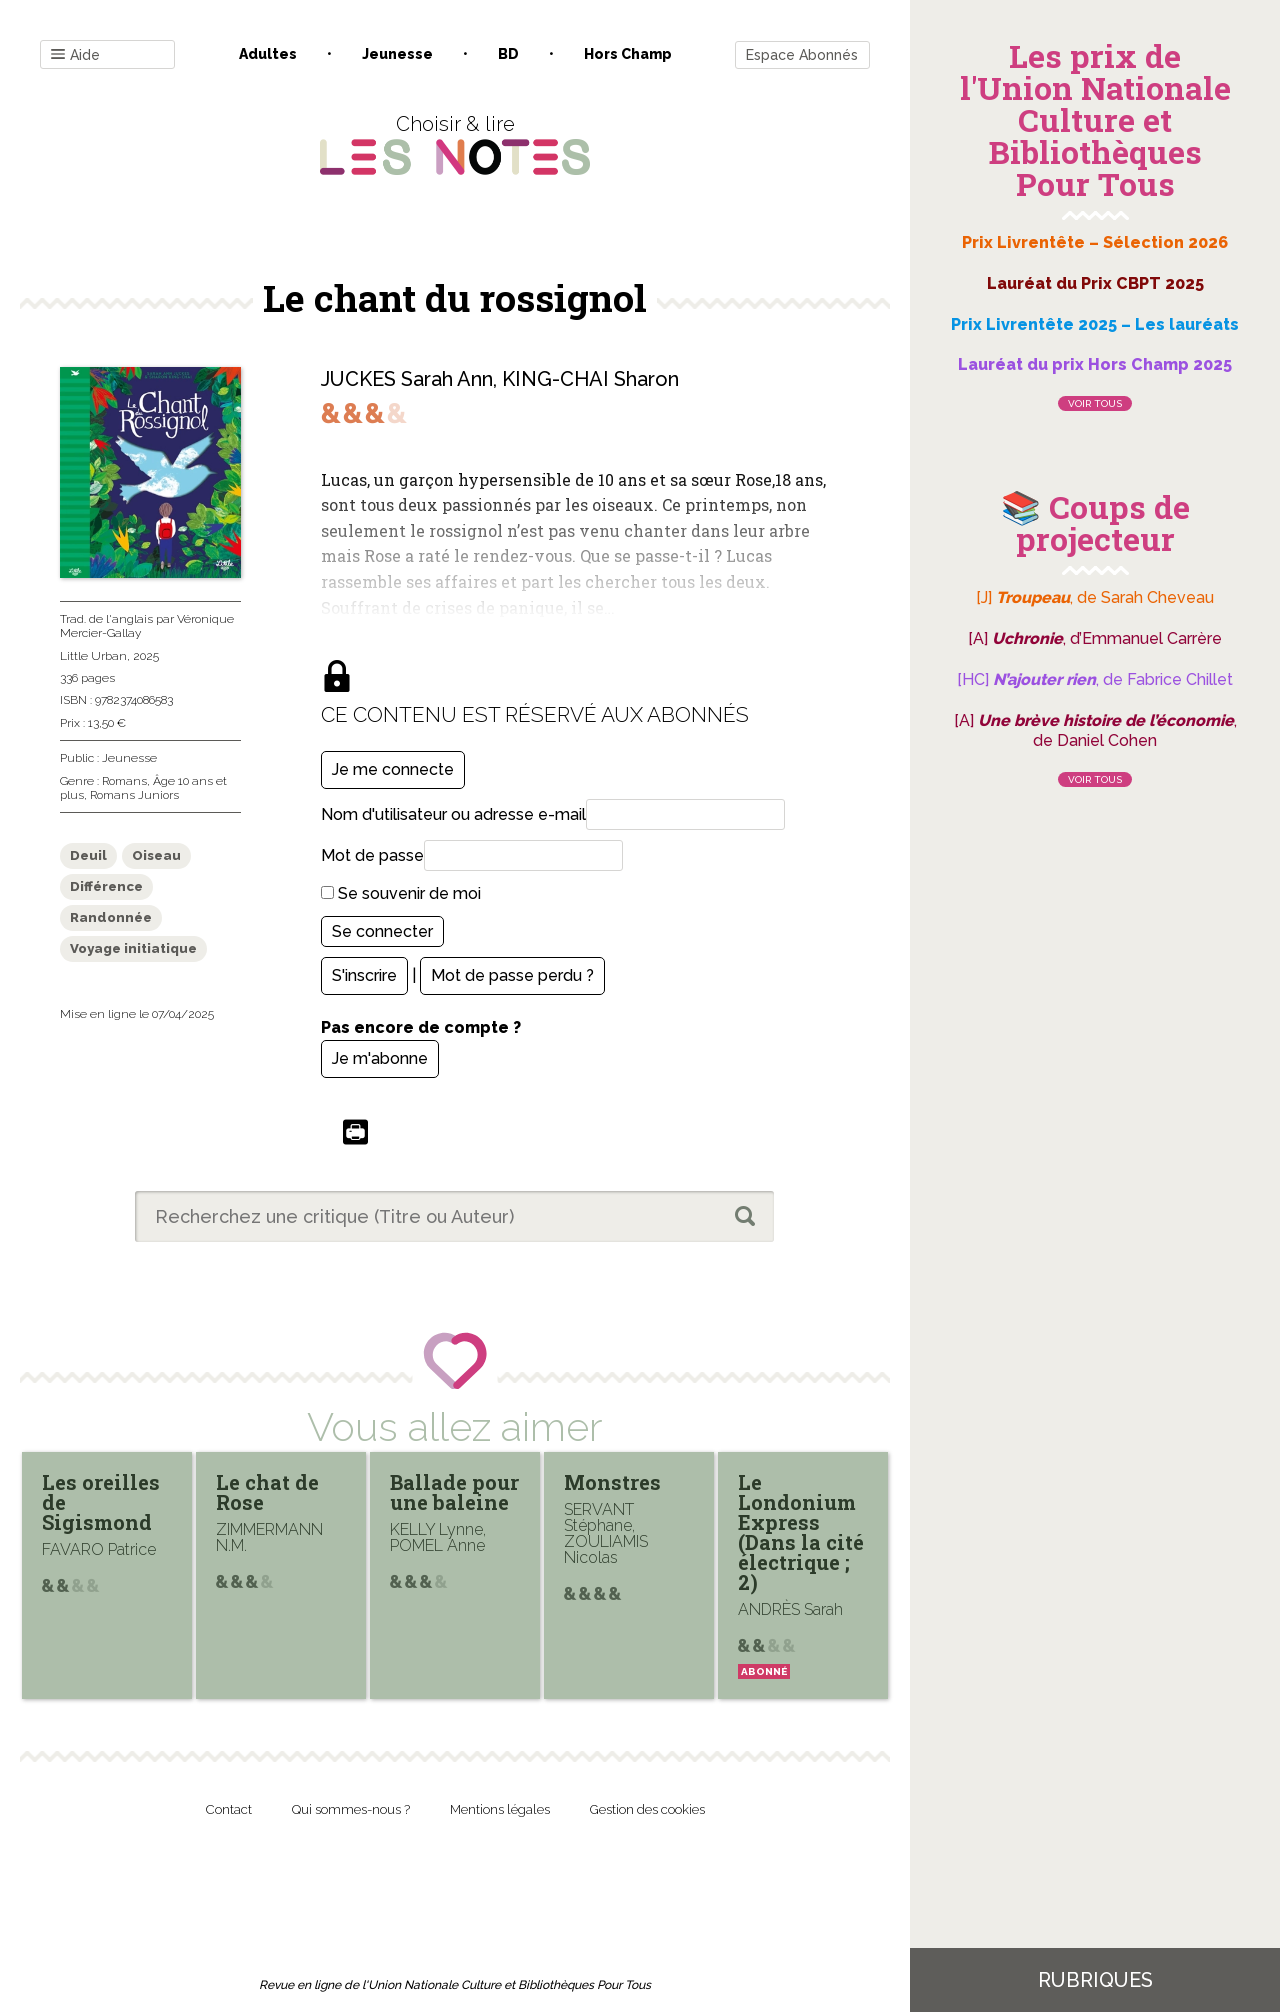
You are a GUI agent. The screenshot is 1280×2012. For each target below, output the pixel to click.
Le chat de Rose (267, 1492)
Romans (124, 781)
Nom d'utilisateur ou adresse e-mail (453, 814)
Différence (106, 886)
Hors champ (628, 54)
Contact (229, 1809)
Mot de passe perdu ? (512, 975)
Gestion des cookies (647, 1809)
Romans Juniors (134, 795)
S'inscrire (364, 975)
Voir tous (1095, 403)
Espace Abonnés (802, 55)
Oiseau (156, 855)
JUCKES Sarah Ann (407, 379)
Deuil (88, 855)
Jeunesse (397, 54)
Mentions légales (500, 1809)
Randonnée (111, 917)
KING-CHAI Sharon (590, 379)
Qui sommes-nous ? (351, 1809)
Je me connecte (393, 769)
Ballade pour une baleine (454, 1492)
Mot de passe (372, 855)
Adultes (268, 54)
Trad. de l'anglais (106, 619)
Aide (75, 55)
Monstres (612, 1482)
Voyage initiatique (133, 948)
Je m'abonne (380, 1058)
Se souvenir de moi (401, 893)
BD (508, 54)
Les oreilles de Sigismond (101, 1502)
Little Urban (93, 656)
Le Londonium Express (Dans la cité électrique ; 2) (801, 1532)
